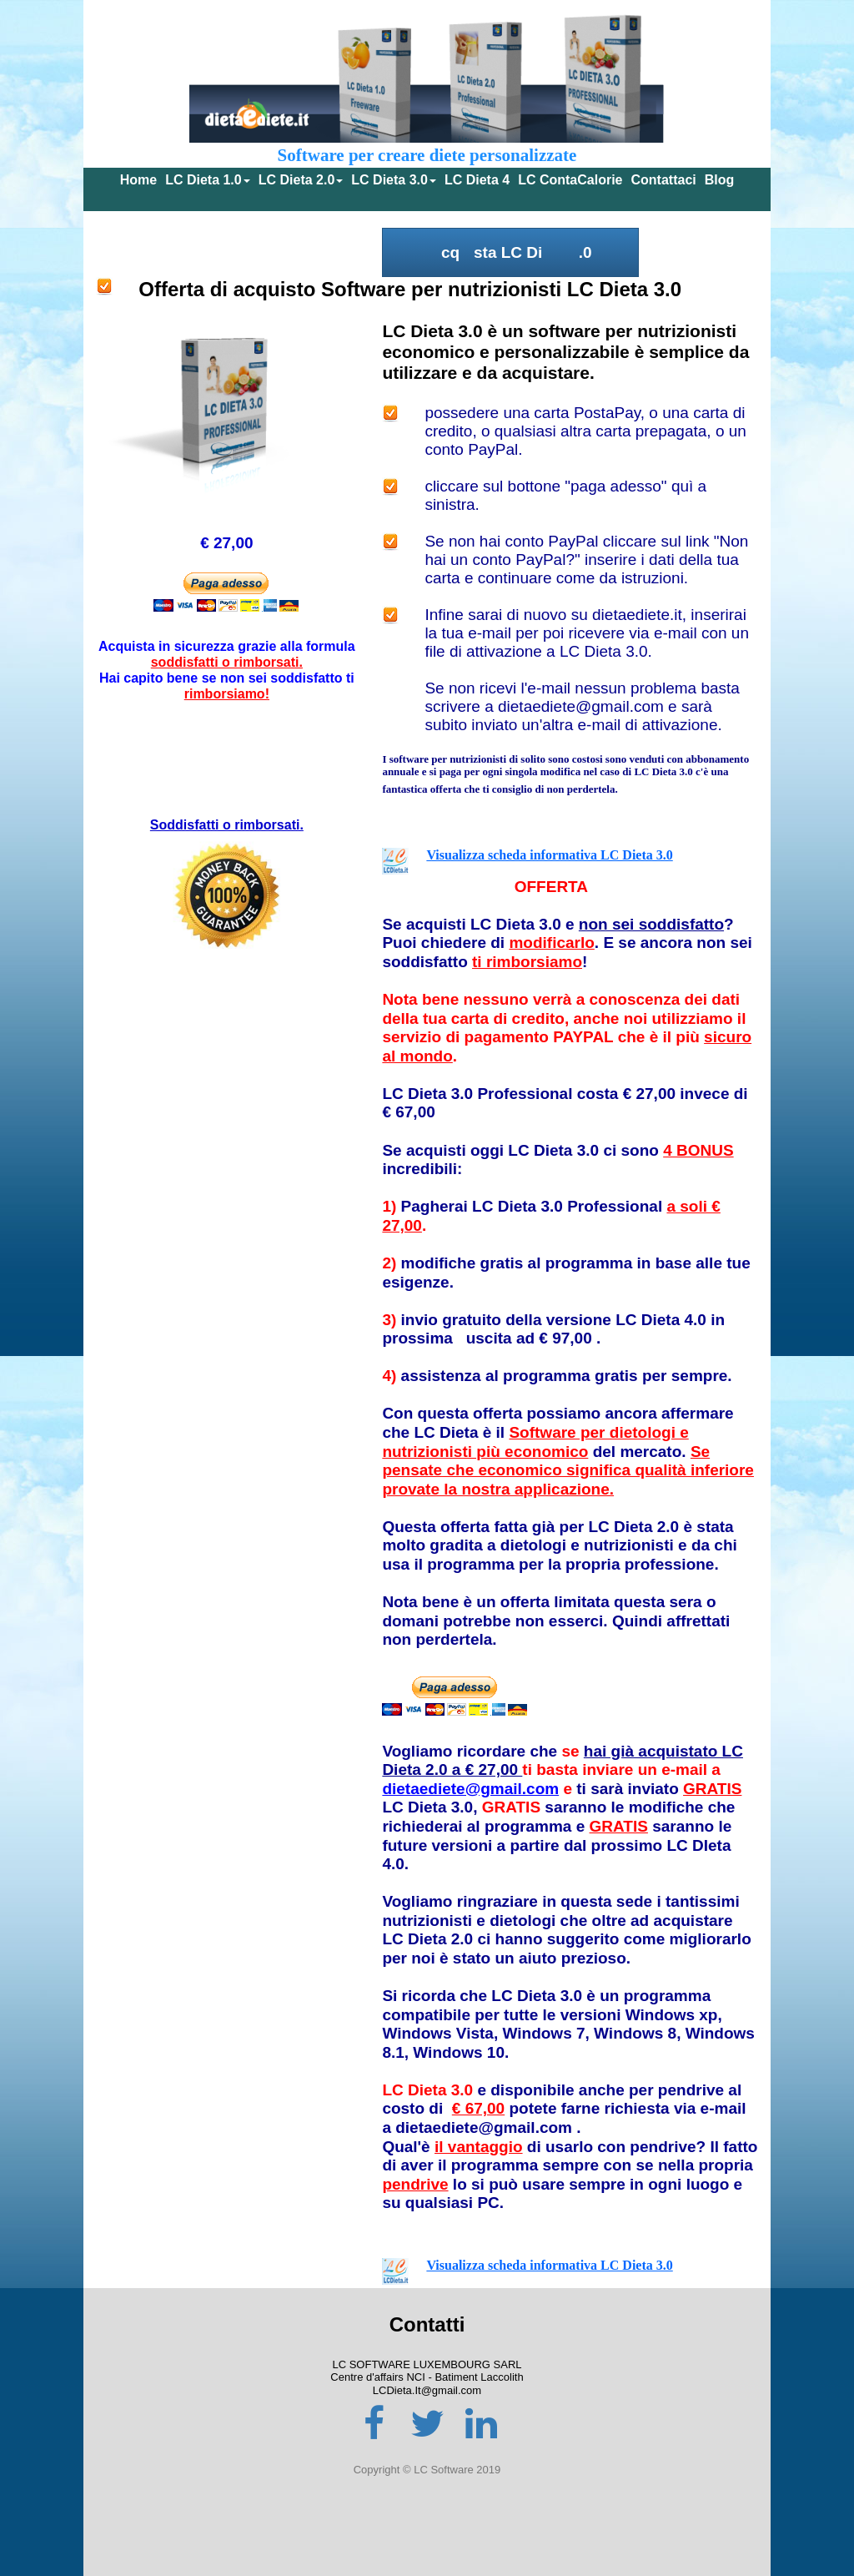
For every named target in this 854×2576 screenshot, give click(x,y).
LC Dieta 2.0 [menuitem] (301, 180)
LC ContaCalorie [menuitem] (570, 180)
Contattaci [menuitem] (663, 180)
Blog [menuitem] (720, 180)
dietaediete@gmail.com (470, 1788)
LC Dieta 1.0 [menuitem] (207, 180)
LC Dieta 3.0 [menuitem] (393, 180)
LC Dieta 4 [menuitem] (477, 180)
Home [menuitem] (138, 180)
